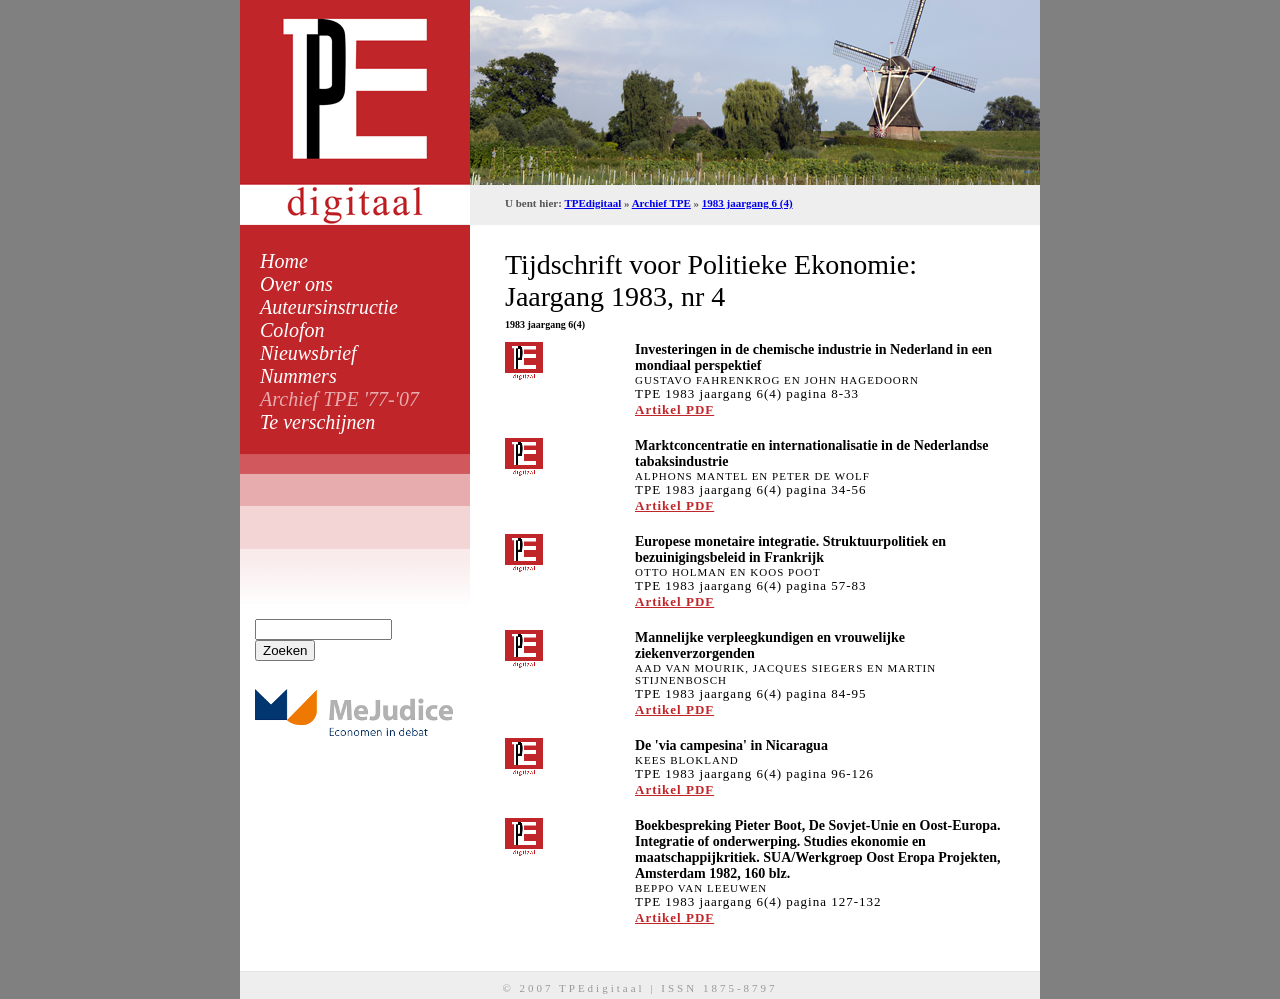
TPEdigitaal (592, 203)
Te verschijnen (317, 422)
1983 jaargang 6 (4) (747, 203)
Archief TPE (661, 203)
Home (284, 261)
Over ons (296, 284)
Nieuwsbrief (308, 353)
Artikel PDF (674, 409)
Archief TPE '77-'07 (339, 399)
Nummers (298, 376)
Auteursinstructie (329, 307)
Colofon (292, 330)
